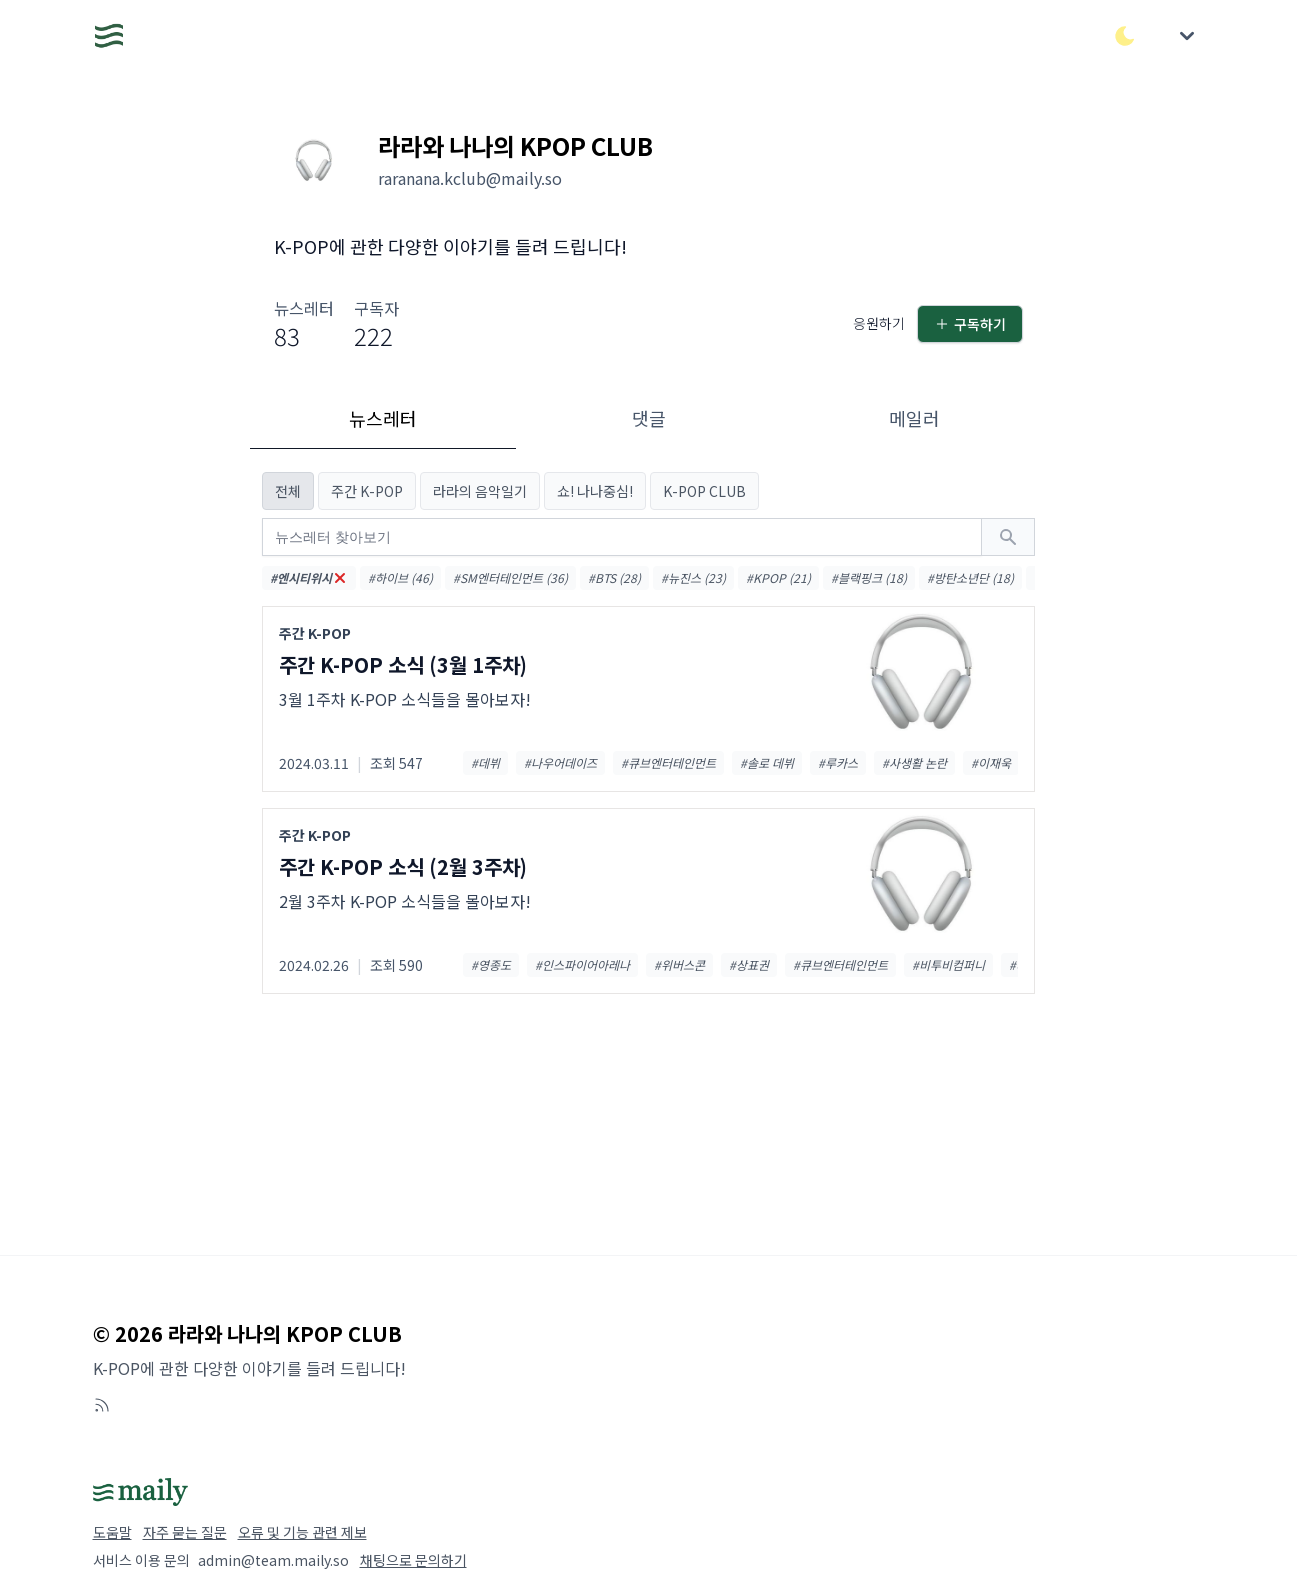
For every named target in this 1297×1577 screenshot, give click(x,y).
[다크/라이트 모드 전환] (1125, 36)
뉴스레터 (383, 418)
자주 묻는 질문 (185, 1532)
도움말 (112, 1532)
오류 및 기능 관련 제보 (302, 1532)
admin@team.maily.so (273, 1560)
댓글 (649, 418)
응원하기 (879, 323)
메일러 (914, 418)
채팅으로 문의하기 (413, 1560)
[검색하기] (1008, 537)
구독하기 (970, 324)
